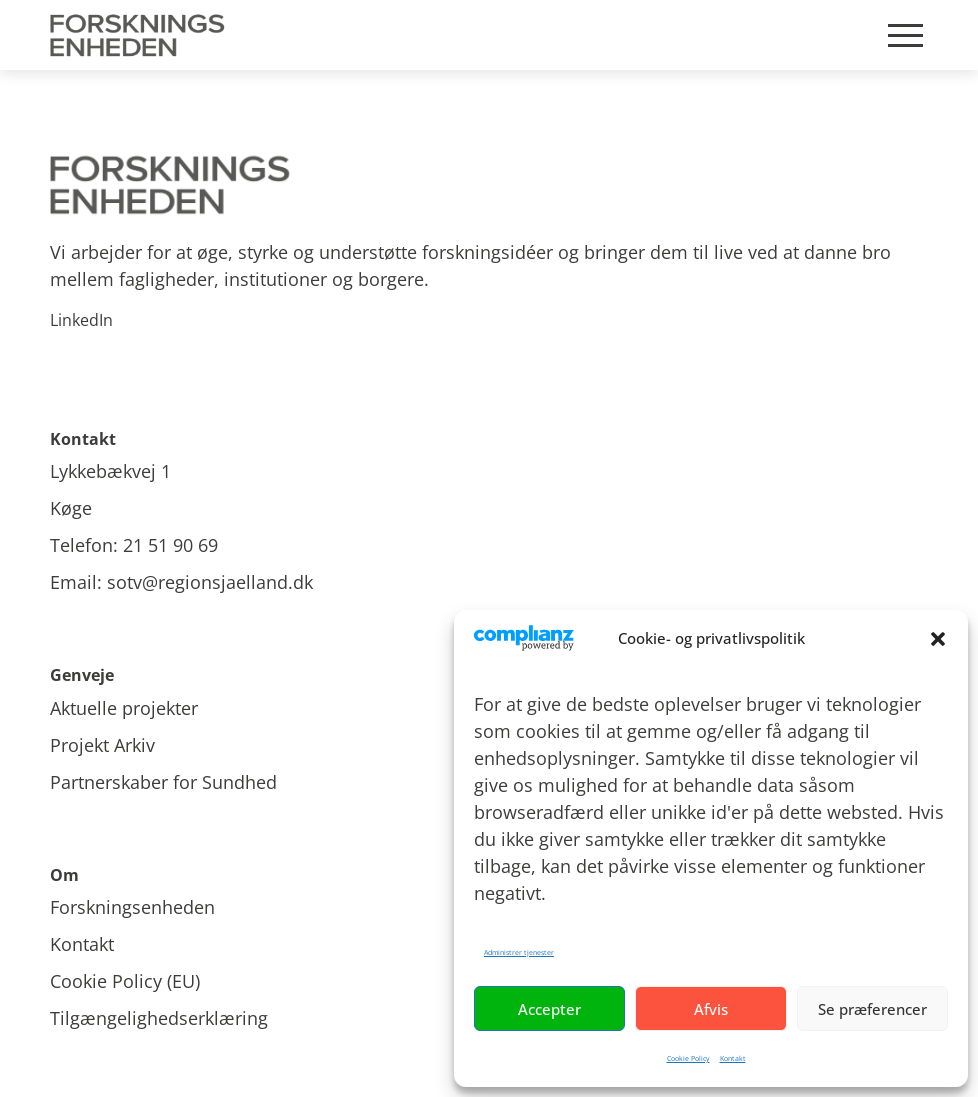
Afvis (711, 1009)
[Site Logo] (141, 35)
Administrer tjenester (519, 952)
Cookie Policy (688, 1058)
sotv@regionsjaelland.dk (210, 582)
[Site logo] (489, 185)
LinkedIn (81, 320)
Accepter (549, 1009)
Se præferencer (872, 1009)
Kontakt (733, 1058)
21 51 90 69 (170, 545)
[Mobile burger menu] (905, 35)
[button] (938, 639)
